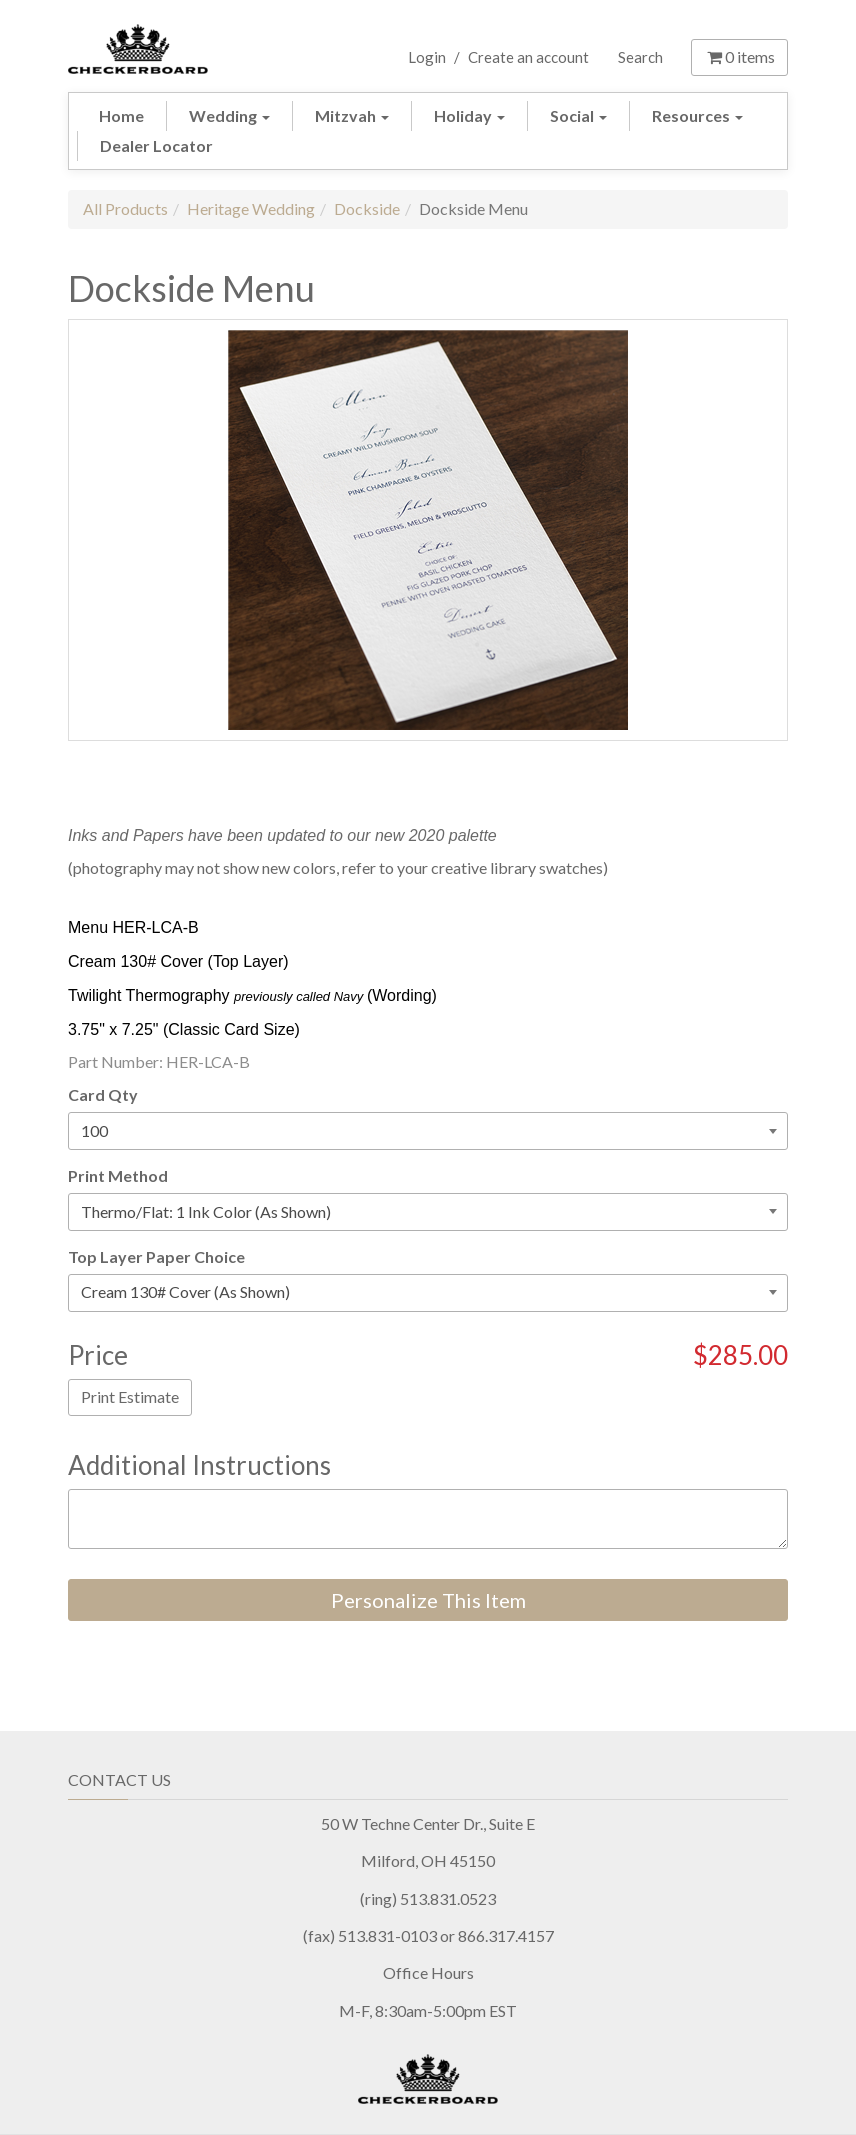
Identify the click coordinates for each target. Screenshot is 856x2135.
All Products (125, 208)
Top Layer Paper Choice (156, 1256)
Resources (697, 115)
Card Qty (103, 1094)
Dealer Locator (156, 145)
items (739, 56)
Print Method (118, 1175)
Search (640, 57)
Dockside (367, 208)
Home (121, 115)
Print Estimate (130, 1396)
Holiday (469, 115)
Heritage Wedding (251, 208)
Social (578, 115)
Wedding (229, 115)
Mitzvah (352, 115)
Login (427, 57)
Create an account (528, 57)
